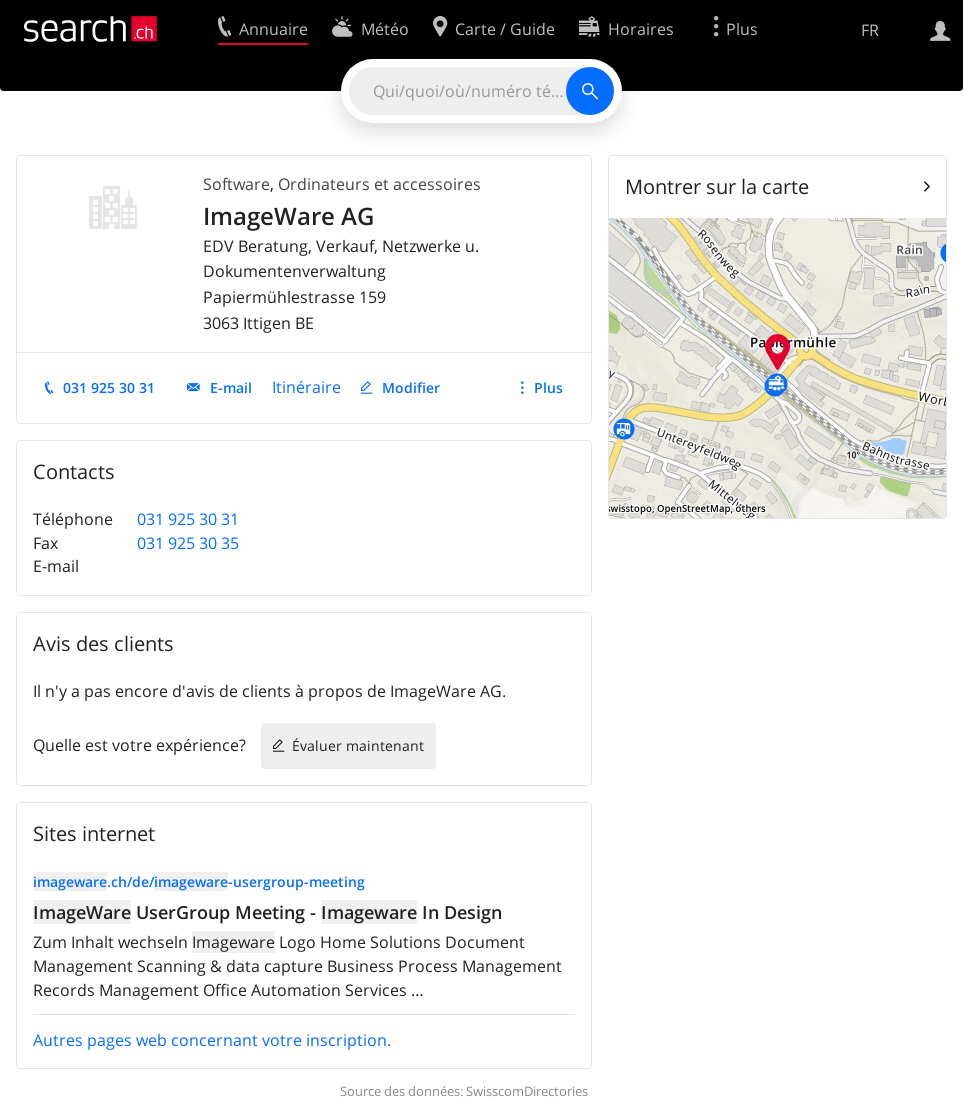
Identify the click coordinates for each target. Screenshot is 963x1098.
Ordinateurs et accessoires (379, 184)
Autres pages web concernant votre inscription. (212, 1040)
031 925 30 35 (188, 543)
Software (236, 184)
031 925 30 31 (109, 387)
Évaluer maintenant (358, 745)
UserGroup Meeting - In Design (267, 912)
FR (870, 30)
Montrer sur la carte (717, 186)
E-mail (231, 387)
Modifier (411, 387)
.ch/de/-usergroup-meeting (199, 881)
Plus (548, 387)
